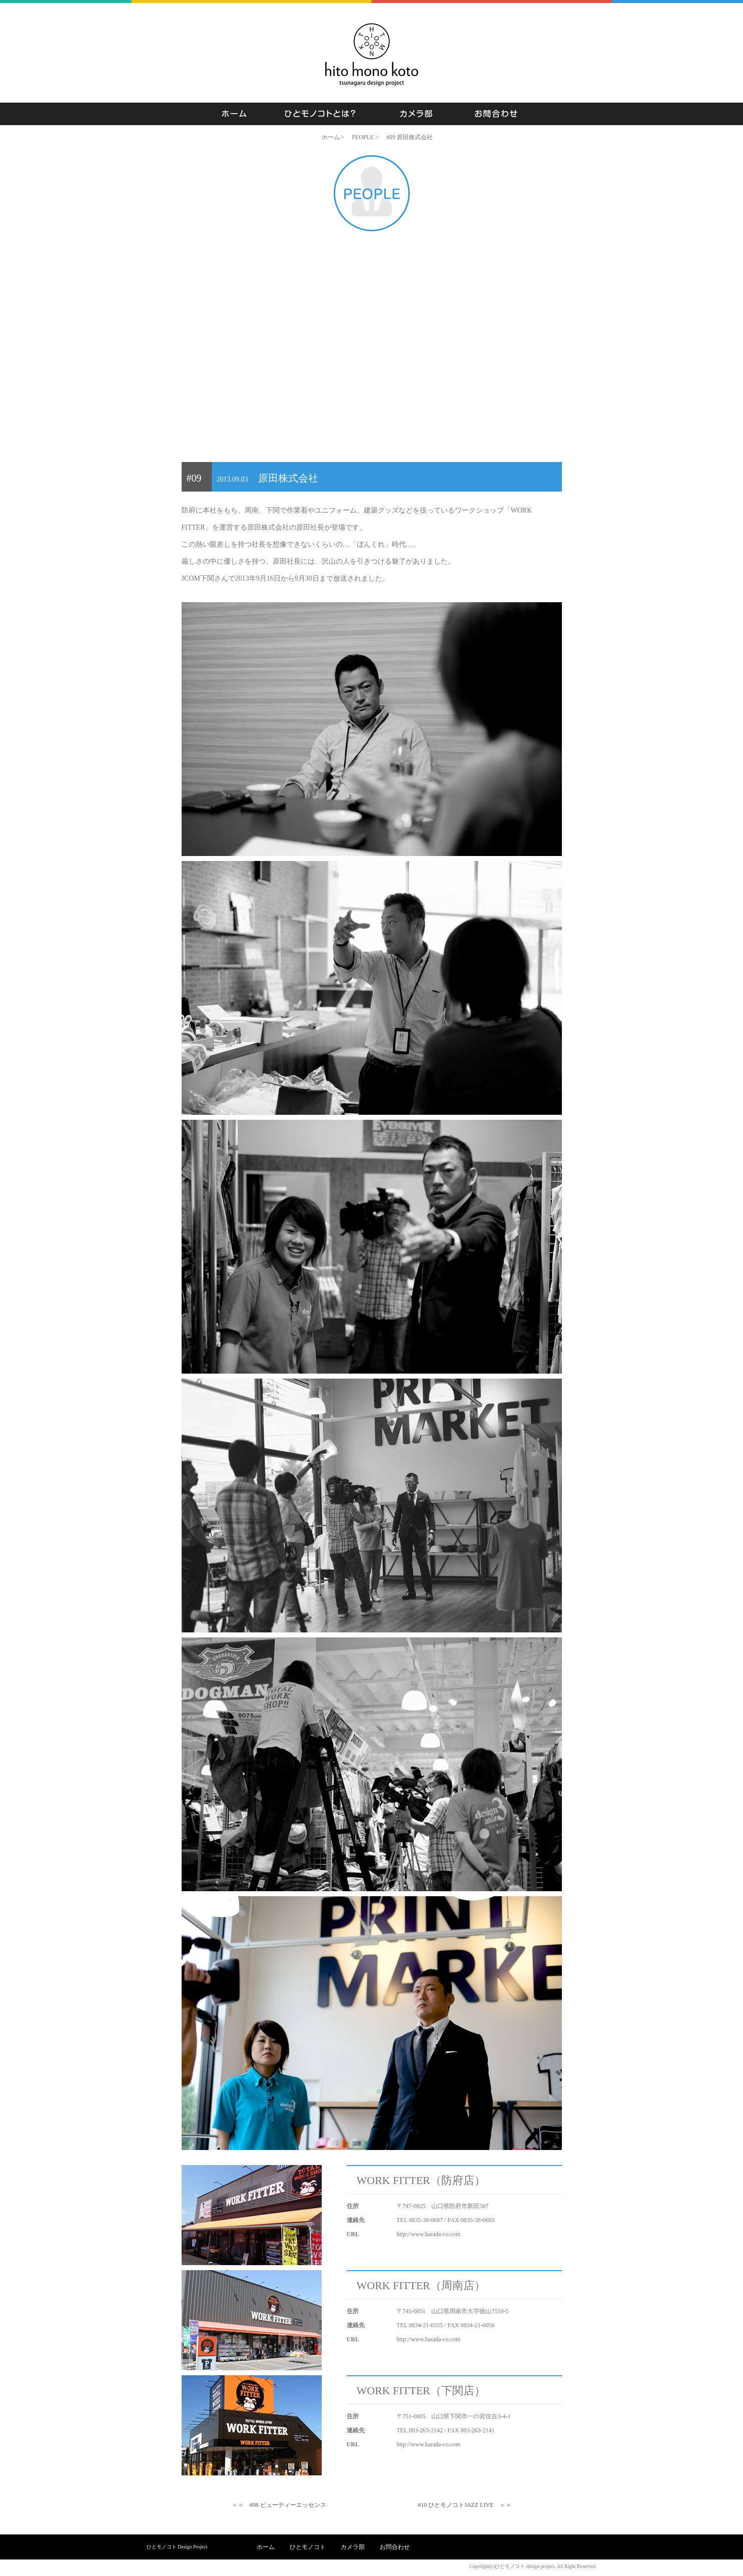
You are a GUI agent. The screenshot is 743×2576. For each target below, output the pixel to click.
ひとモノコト (308, 2546)
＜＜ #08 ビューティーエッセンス (279, 2504)
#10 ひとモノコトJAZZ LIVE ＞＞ (464, 2504)
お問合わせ (395, 2546)
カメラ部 (353, 2546)
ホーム (266, 2546)
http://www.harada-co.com (429, 2234)
